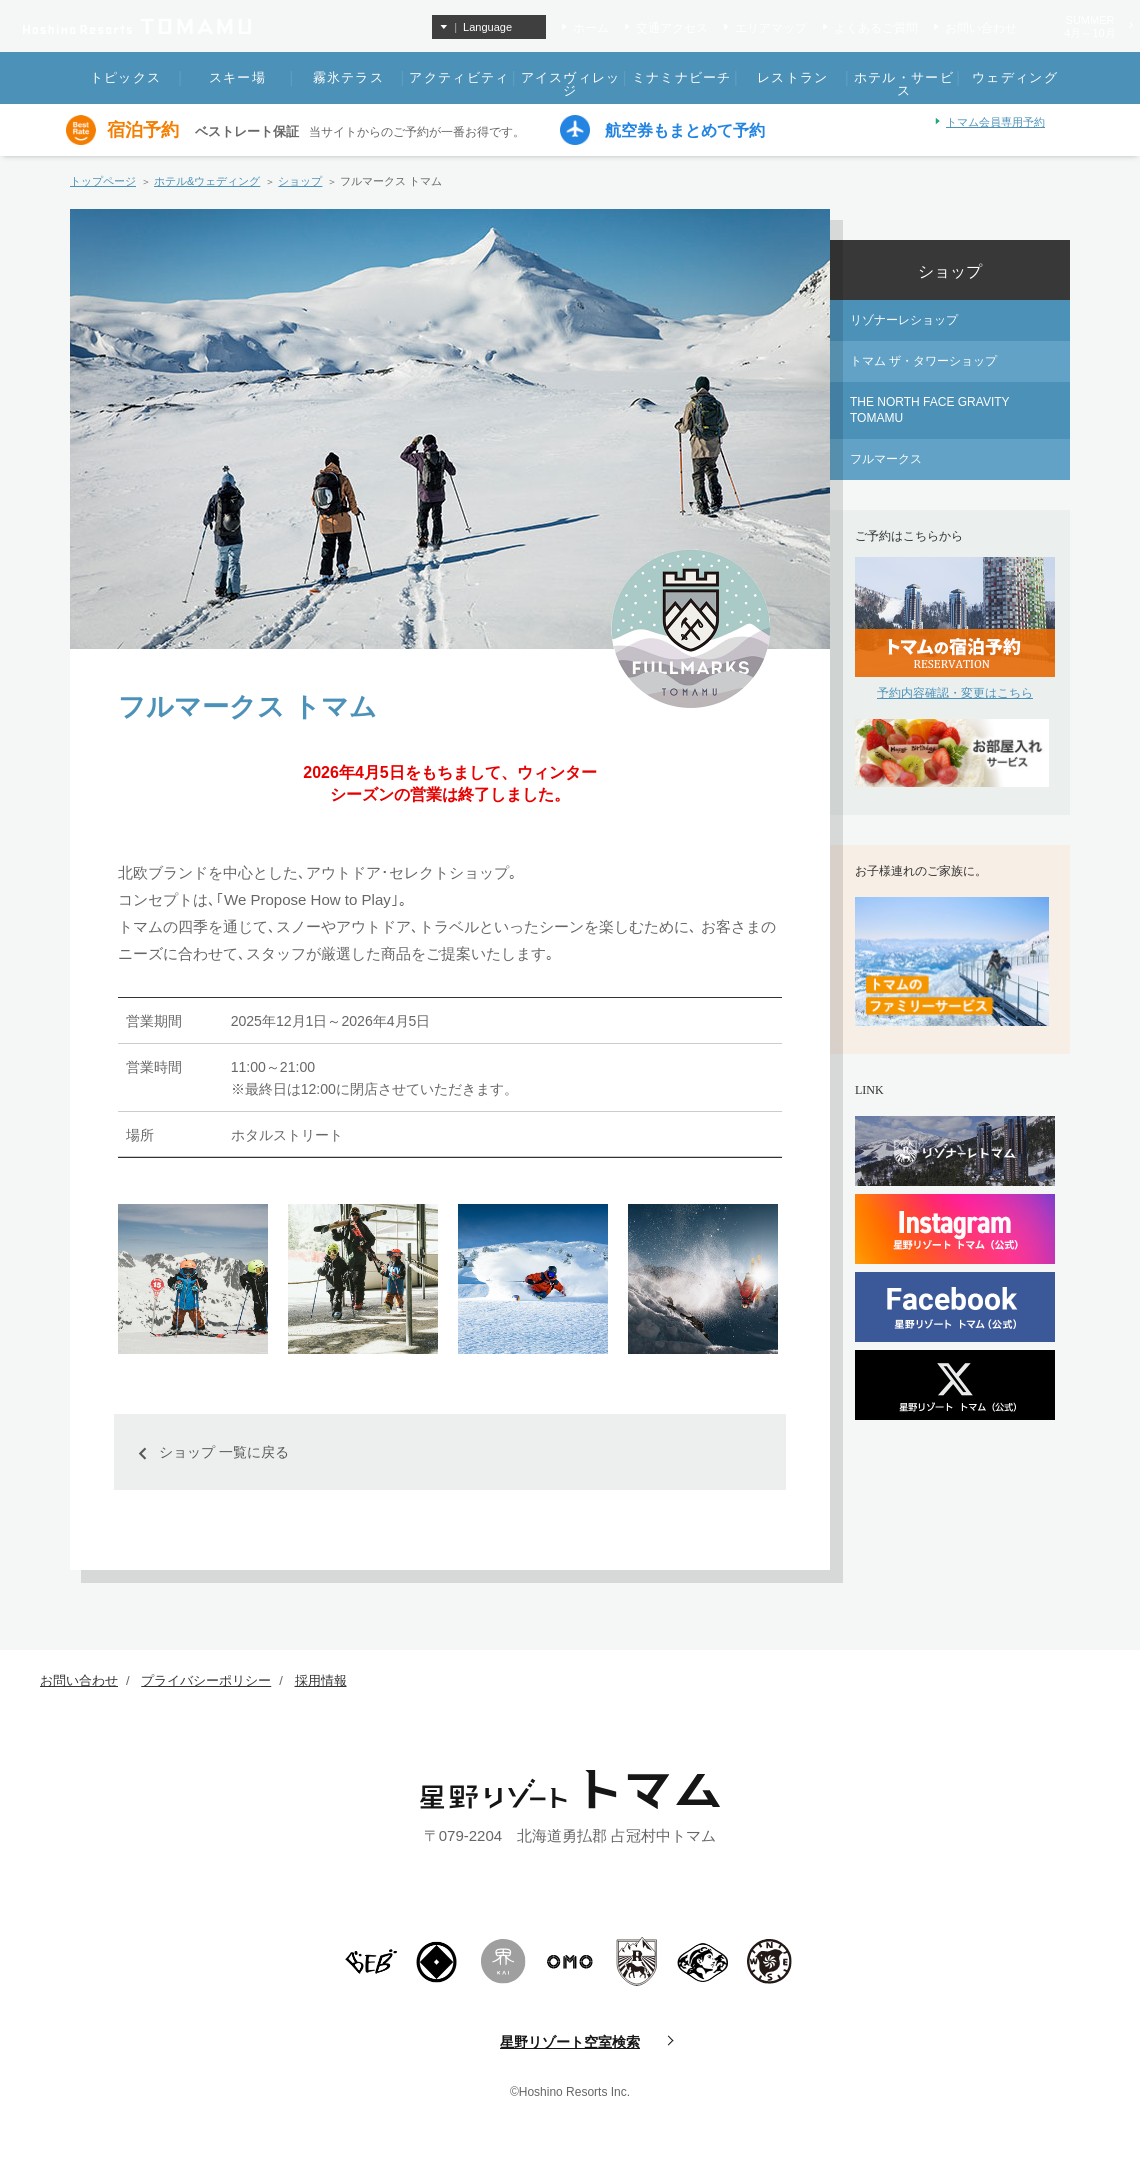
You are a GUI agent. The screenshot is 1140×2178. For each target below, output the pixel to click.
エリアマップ (771, 28)
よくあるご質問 (876, 28)
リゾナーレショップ (904, 320)
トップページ (103, 181)
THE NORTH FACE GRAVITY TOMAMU (930, 410)
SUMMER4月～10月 (1089, 26)
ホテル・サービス (904, 84)
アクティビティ (459, 77)
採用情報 (321, 1680)
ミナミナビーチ (682, 77)
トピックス (126, 77)
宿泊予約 (143, 130)
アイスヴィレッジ (571, 84)
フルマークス (886, 459)
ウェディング (1015, 77)
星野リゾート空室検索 (570, 2042)
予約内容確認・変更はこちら (955, 693)
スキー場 (237, 77)
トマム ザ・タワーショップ (923, 361)
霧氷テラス (349, 77)
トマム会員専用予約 (995, 122)
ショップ (300, 181)
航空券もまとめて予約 (685, 131)
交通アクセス (672, 28)
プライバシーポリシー (206, 1680)
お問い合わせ (981, 28)
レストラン (793, 77)
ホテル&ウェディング (207, 181)
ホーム (591, 28)
